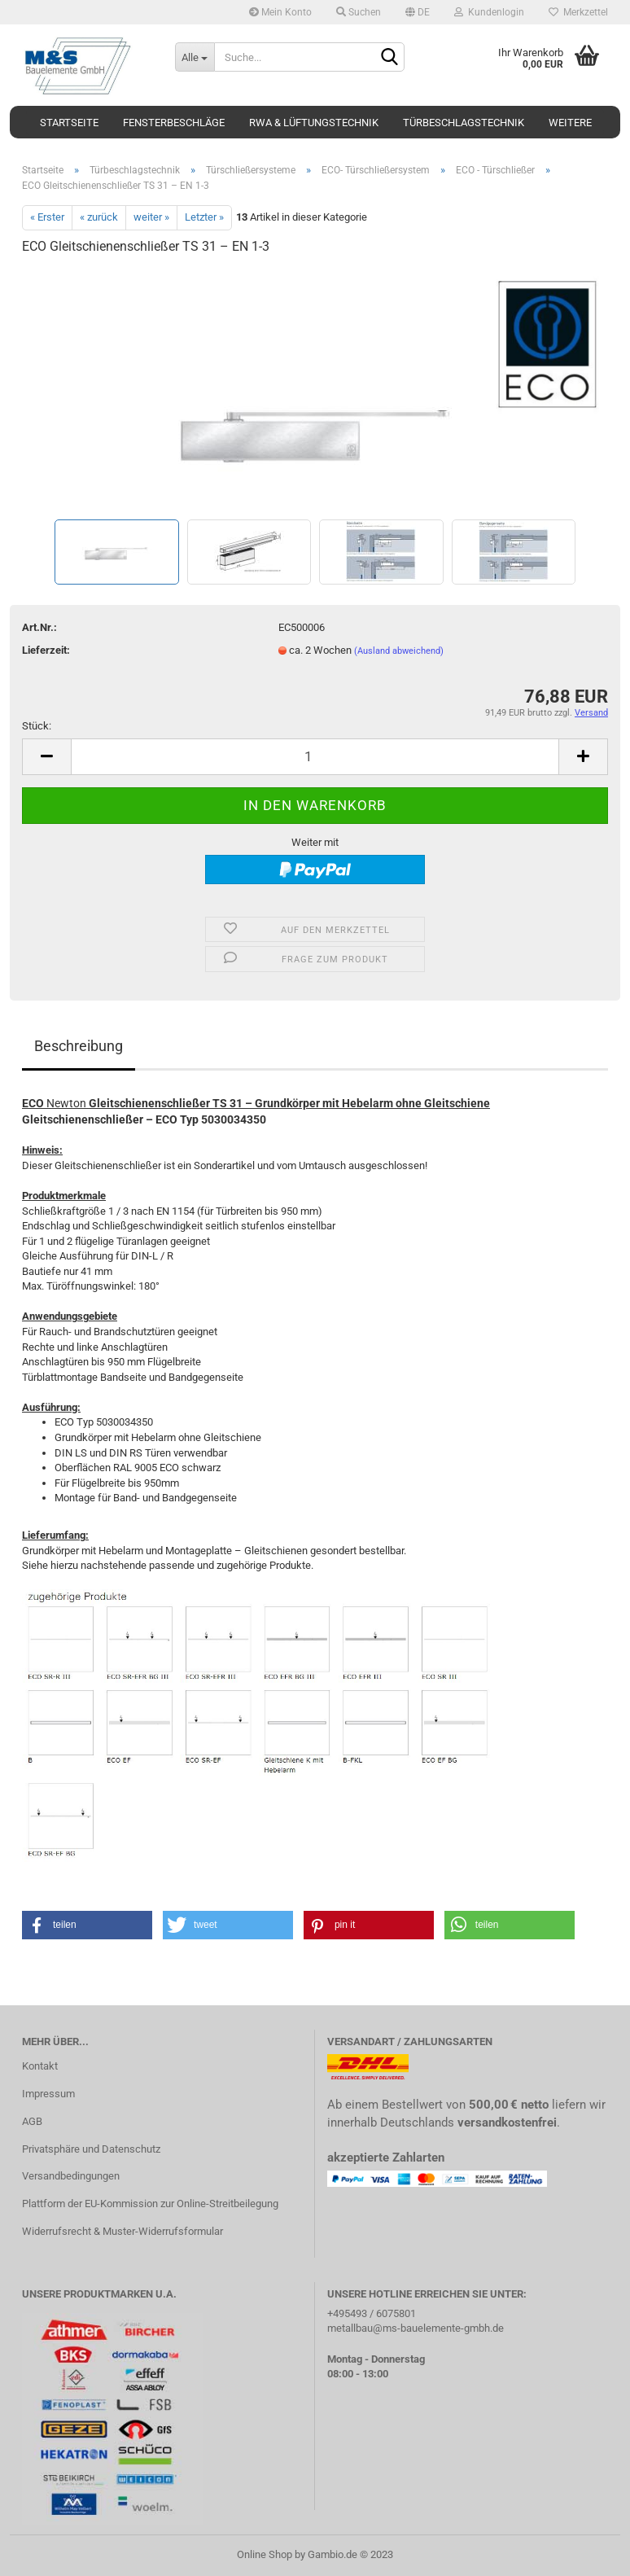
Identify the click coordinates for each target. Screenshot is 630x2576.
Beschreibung (78, 1045)
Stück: (36, 726)
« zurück (99, 217)
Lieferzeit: (46, 650)
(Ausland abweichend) (399, 651)
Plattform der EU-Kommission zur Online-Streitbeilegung (150, 2203)
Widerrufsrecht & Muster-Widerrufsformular (122, 2231)
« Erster (47, 217)
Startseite (69, 122)
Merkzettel (578, 12)
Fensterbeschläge (174, 122)
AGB (32, 2121)
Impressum (48, 2094)
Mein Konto (280, 12)
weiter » (151, 217)
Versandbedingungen (71, 2176)
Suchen (358, 12)
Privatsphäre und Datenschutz (91, 2149)
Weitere (570, 122)
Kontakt (40, 2066)
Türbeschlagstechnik (463, 122)
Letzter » (204, 217)
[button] (87, 1925)
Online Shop (264, 2554)
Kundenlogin (489, 12)
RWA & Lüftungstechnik (313, 122)
